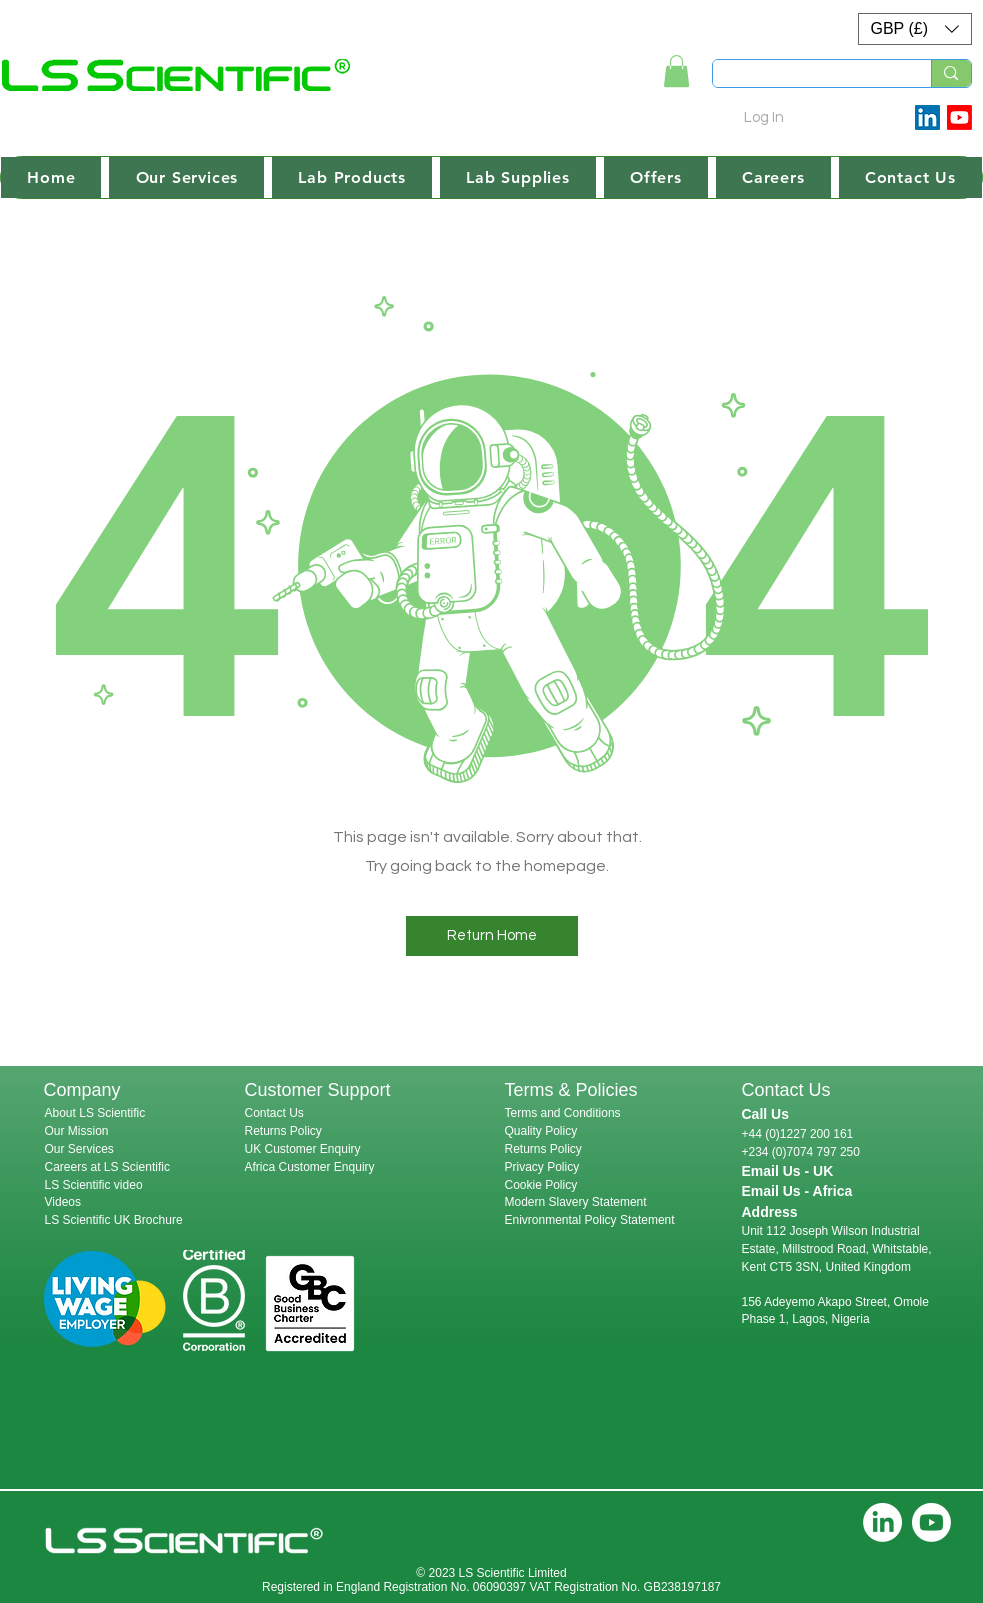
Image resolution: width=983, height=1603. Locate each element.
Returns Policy (283, 1131)
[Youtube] (959, 117)
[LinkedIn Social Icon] (927, 117)
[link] (676, 71)
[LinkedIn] (882, 1522)
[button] (915, 29)
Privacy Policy (542, 1167)
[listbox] (915, 29)
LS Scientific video (94, 1185)
